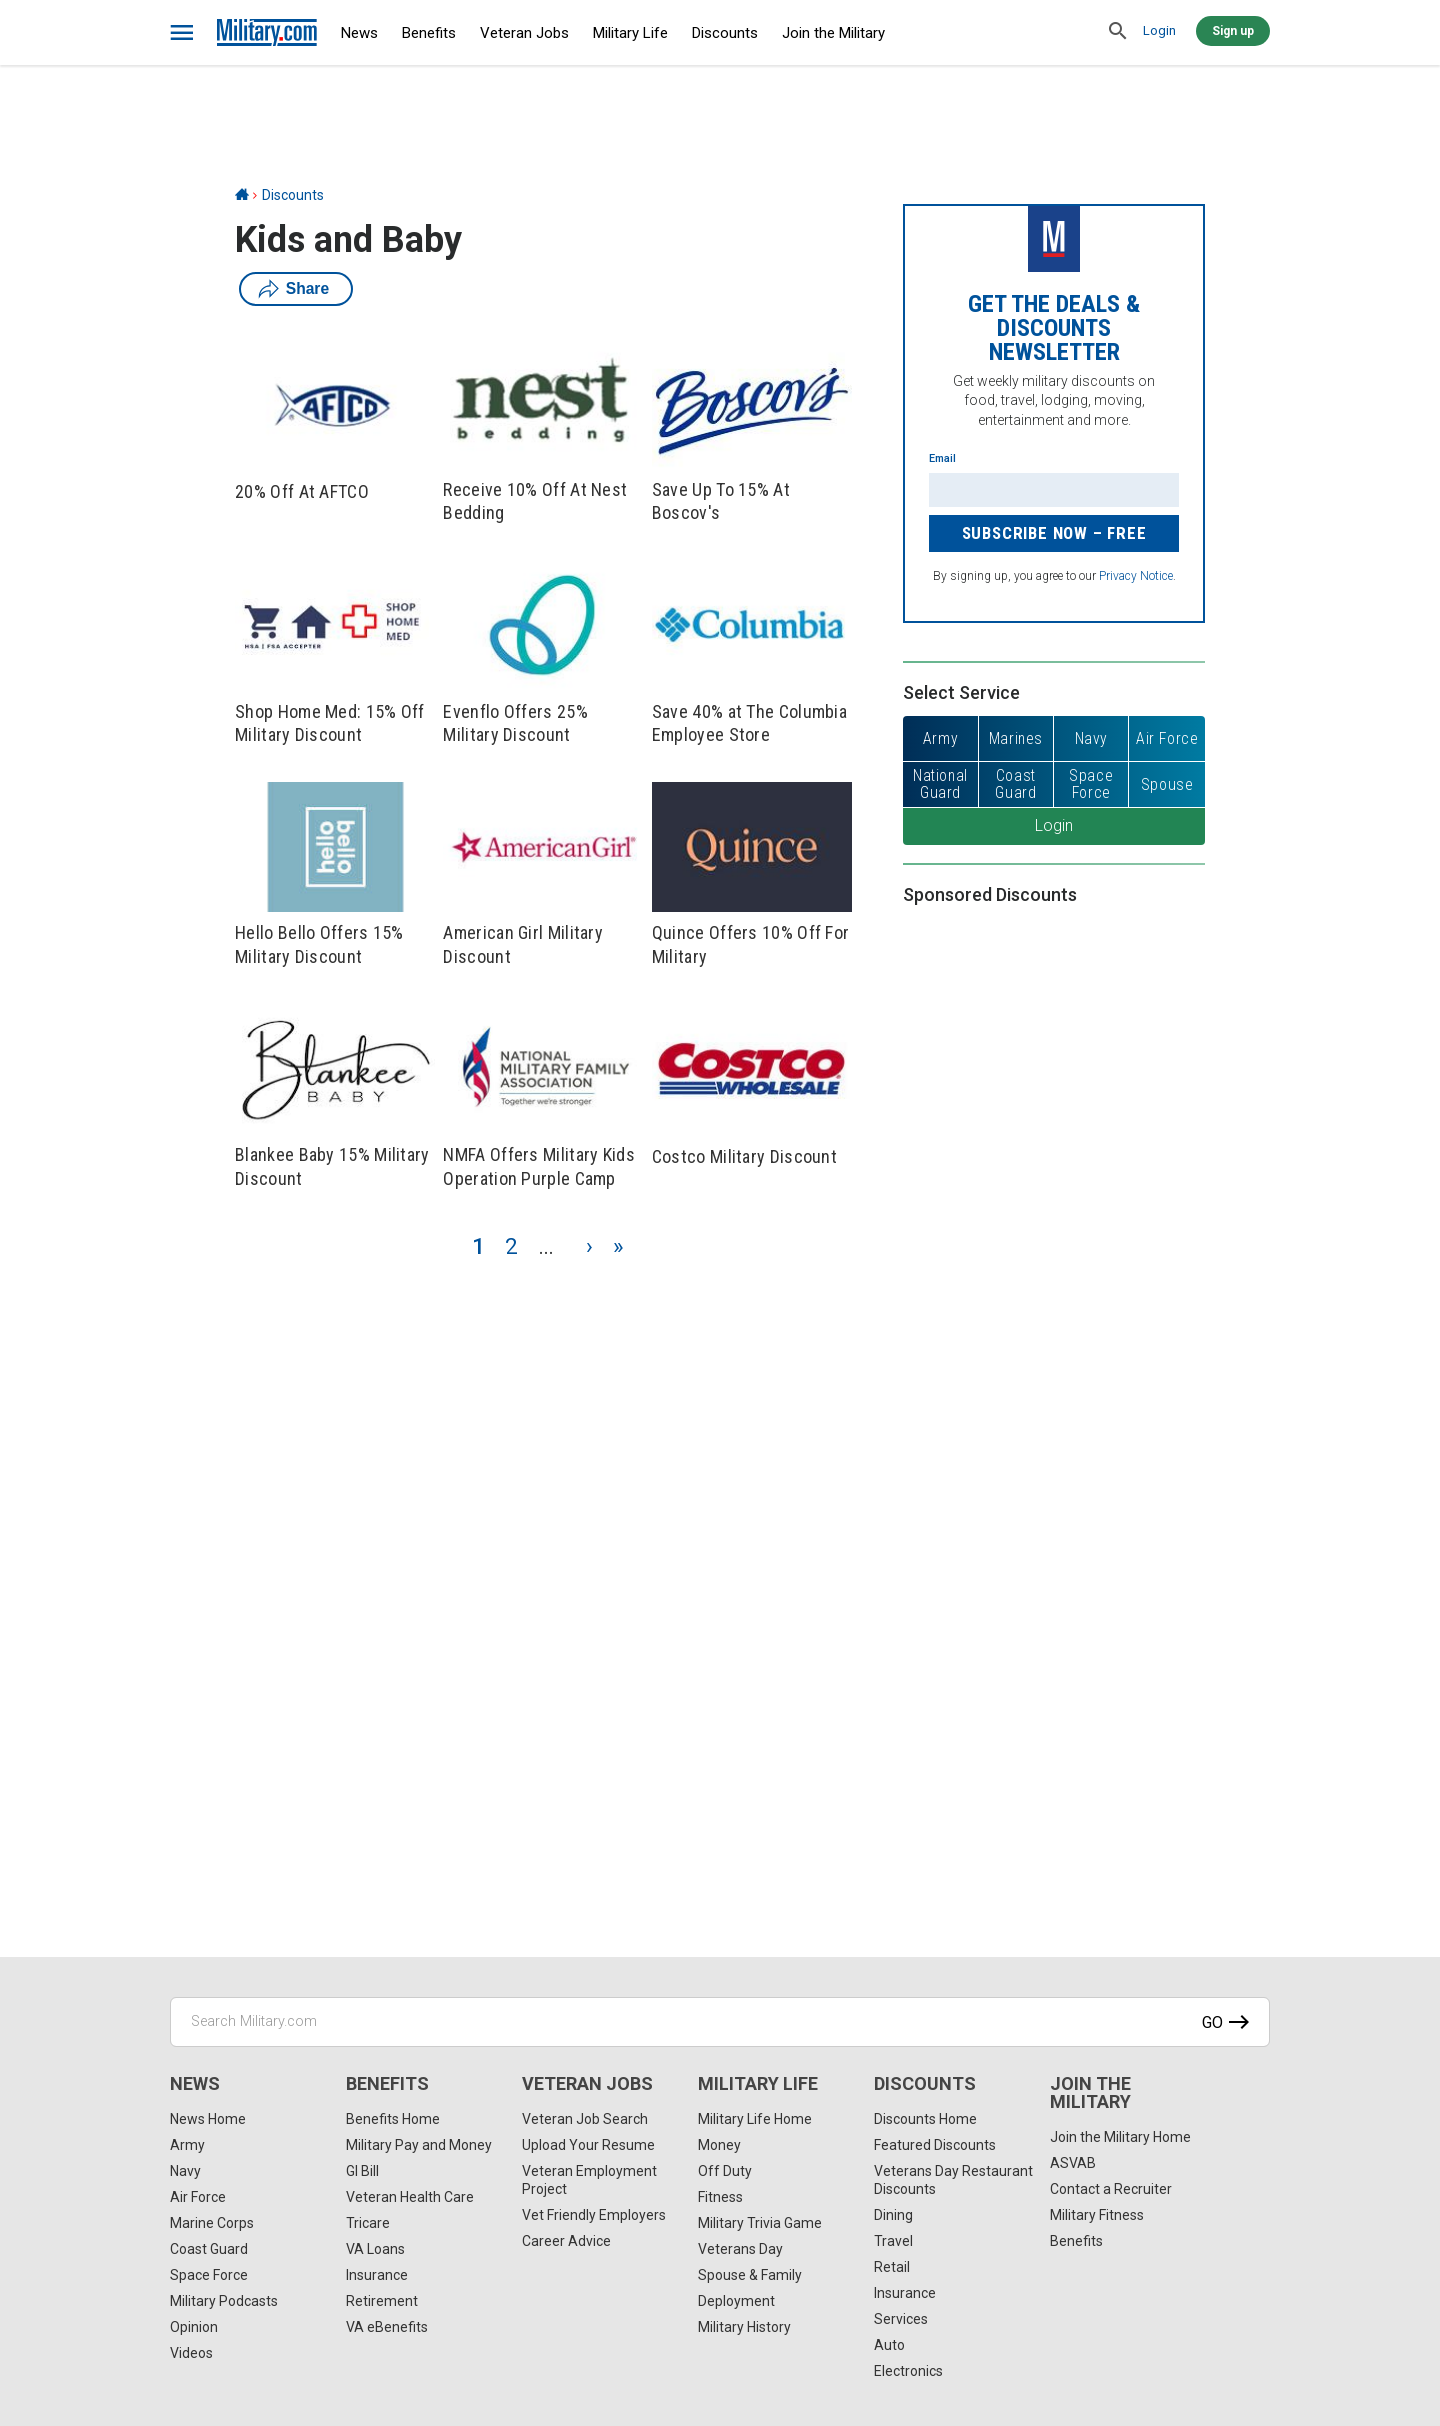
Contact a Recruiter (1111, 2189)
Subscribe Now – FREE (1054, 533)
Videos (191, 2353)
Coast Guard (209, 2249)
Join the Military (833, 33)
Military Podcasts (224, 2301)
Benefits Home (393, 2119)
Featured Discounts (935, 2145)
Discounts (725, 33)
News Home (208, 2119)
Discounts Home (925, 2119)
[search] (1118, 32)
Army (187, 2145)
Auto (889, 2345)
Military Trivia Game (760, 2223)
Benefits (429, 33)
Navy (185, 2171)
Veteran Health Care (410, 2197)
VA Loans (375, 2249)
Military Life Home (755, 2119)
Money (719, 2145)
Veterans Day (740, 2249)
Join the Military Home (1120, 2137)
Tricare (368, 2223)
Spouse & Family (750, 2275)
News (359, 33)
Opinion (194, 2327)
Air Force (198, 2197)
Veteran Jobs (524, 33)
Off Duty (725, 2171)
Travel (893, 2241)
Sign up (1233, 31)
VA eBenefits (387, 2327)
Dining (893, 2215)
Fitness (720, 2197)
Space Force (209, 2275)
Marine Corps (212, 2223)
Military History (744, 2327)
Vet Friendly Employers (594, 2215)
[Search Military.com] (720, 2022)
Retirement (382, 2301)
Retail (892, 2267)
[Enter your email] (1054, 490)
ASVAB (1073, 2163)
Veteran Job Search (585, 2119)
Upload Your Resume (588, 2145)
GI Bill (362, 2171)
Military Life (630, 33)
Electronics (908, 2371)
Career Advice (566, 2241)
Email (942, 458)
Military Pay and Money (419, 2145)
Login (1159, 30)
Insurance (377, 2275)
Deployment (736, 2301)
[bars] (182, 33)
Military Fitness (1097, 2215)
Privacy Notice (1136, 576)
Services (901, 2319)
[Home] (242, 195)
